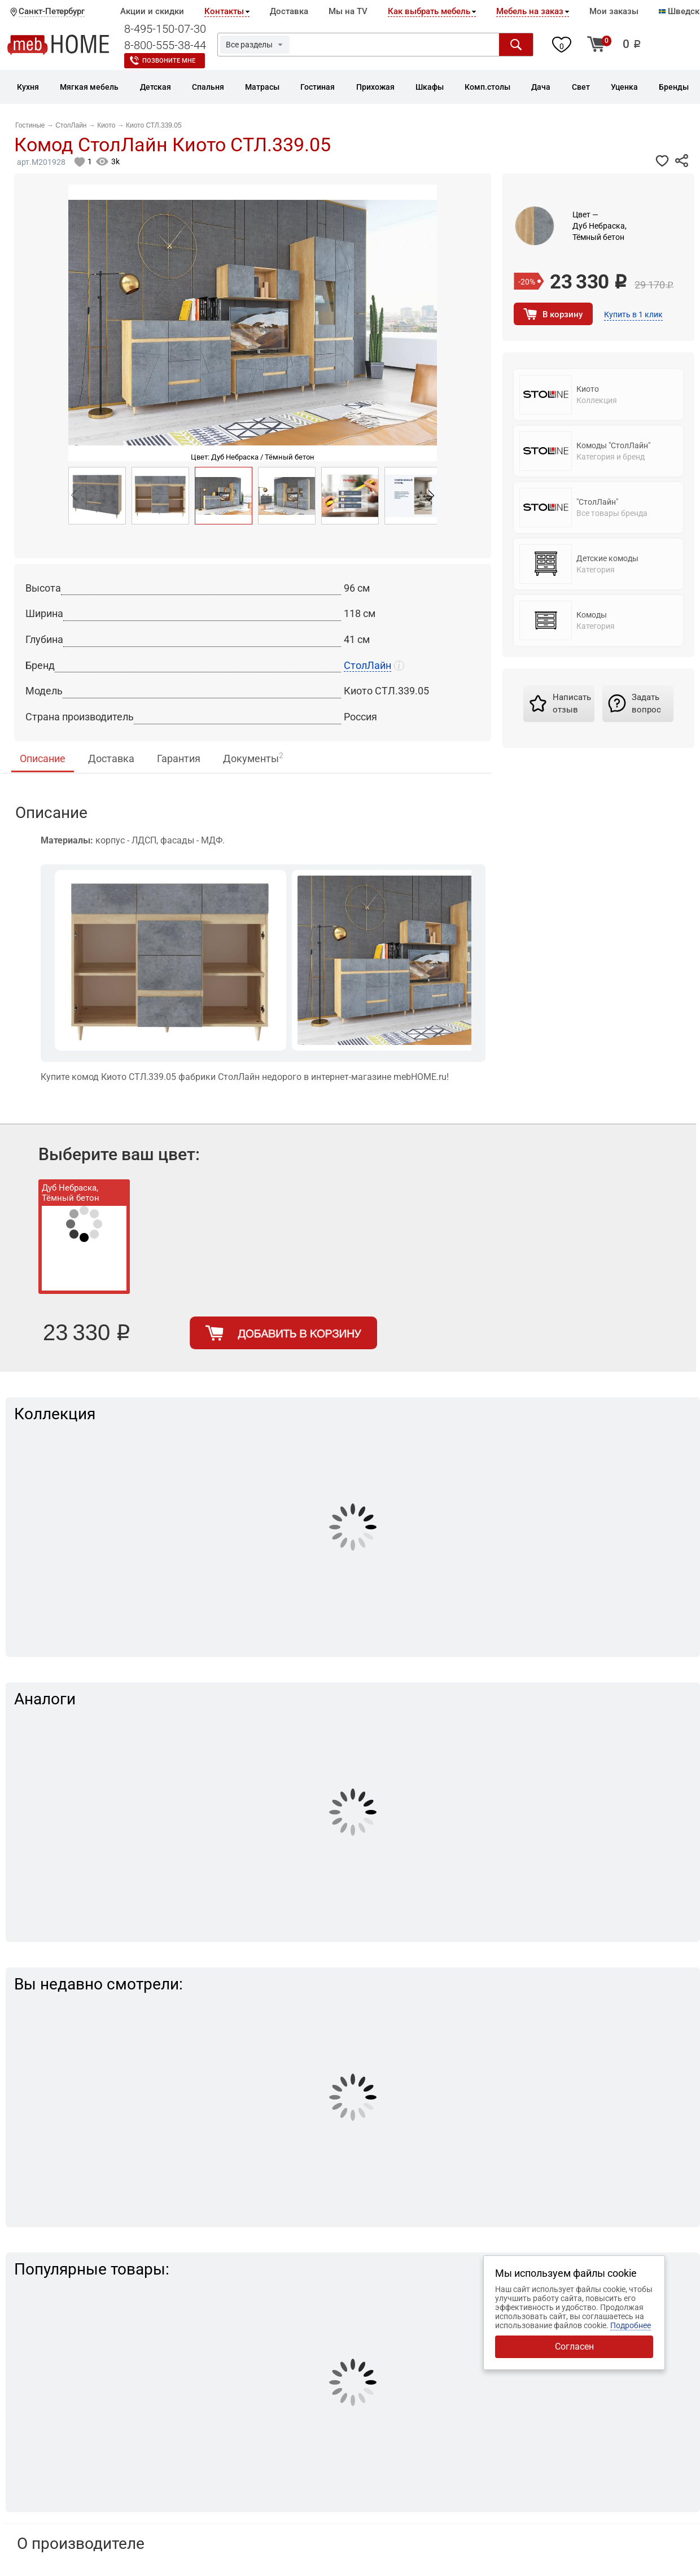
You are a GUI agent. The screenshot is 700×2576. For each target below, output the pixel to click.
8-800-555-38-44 (165, 45)
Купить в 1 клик (633, 314)
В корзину (562, 314)
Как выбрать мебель (429, 11)
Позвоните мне (168, 60)
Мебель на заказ (529, 11)
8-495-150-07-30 (165, 29)
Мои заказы (613, 11)
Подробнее (630, 2325)
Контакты (224, 11)
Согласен (574, 2346)
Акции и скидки (152, 11)
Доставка (289, 11)
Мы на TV (348, 11)
